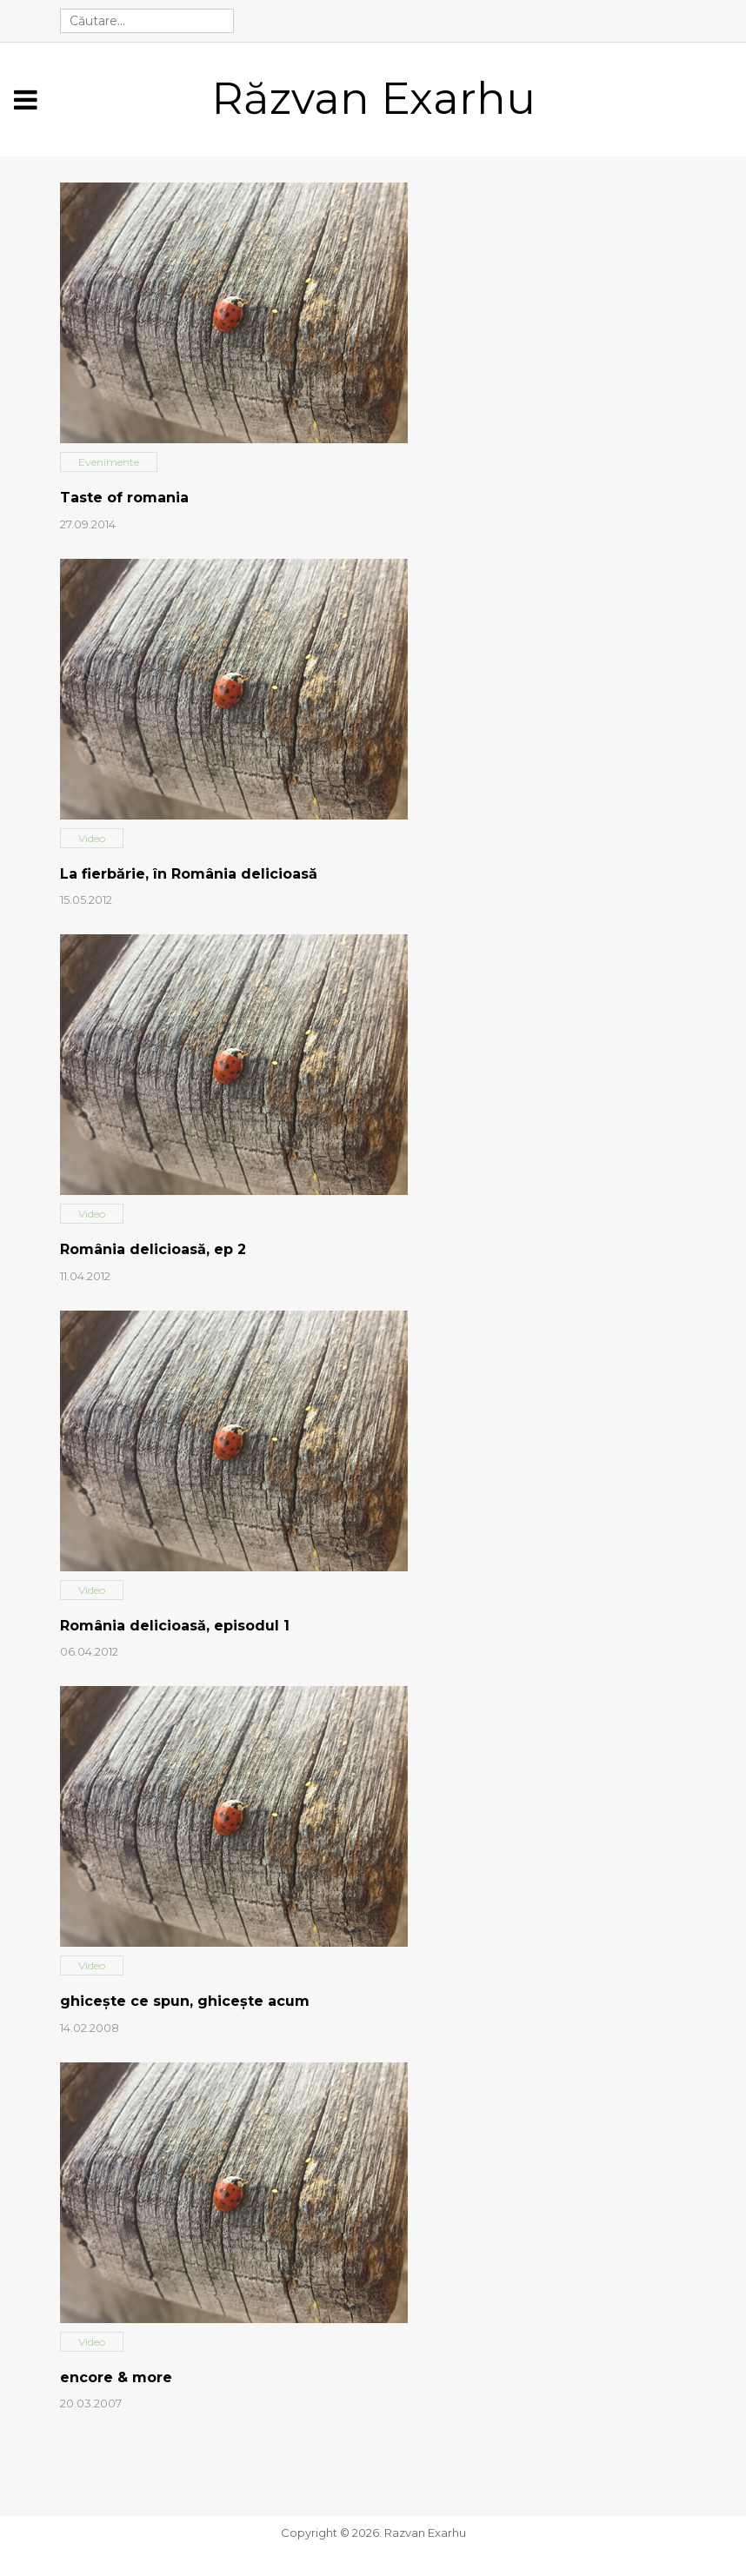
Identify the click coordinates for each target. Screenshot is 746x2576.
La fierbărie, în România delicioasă (188, 874)
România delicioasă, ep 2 (153, 1249)
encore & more (116, 2377)
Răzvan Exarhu (373, 98)
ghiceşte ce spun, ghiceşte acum (185, 2001)
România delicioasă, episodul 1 (175, 1625)
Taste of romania (124, 497)
